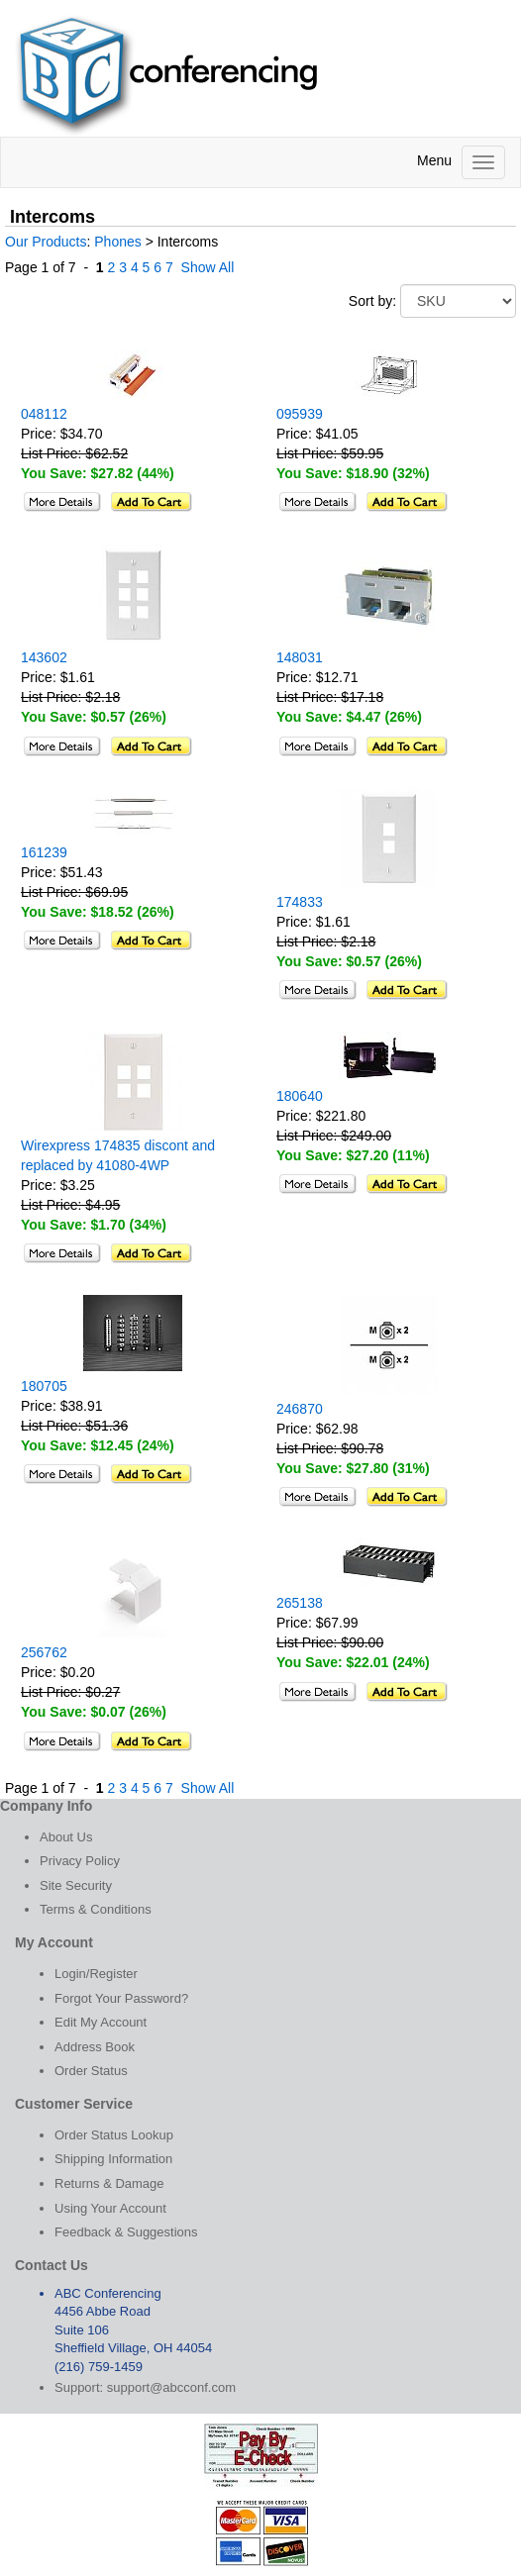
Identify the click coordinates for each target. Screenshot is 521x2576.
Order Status (91, 2070)
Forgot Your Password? (121, 1998)
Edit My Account (100, 2022)
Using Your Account (110, 2208)
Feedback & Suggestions (126, 2232)
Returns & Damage (109, 2183)
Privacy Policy (80, 1860)
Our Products (45, 241)
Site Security (76, 1885)
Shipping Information (113, 2158)
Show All (208, 267)
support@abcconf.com (171, 2387)
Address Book (94, 2046)
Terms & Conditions (96, 1909)
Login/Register (96, 1973)
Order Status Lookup (113, 2135)
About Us (66, 1837)
